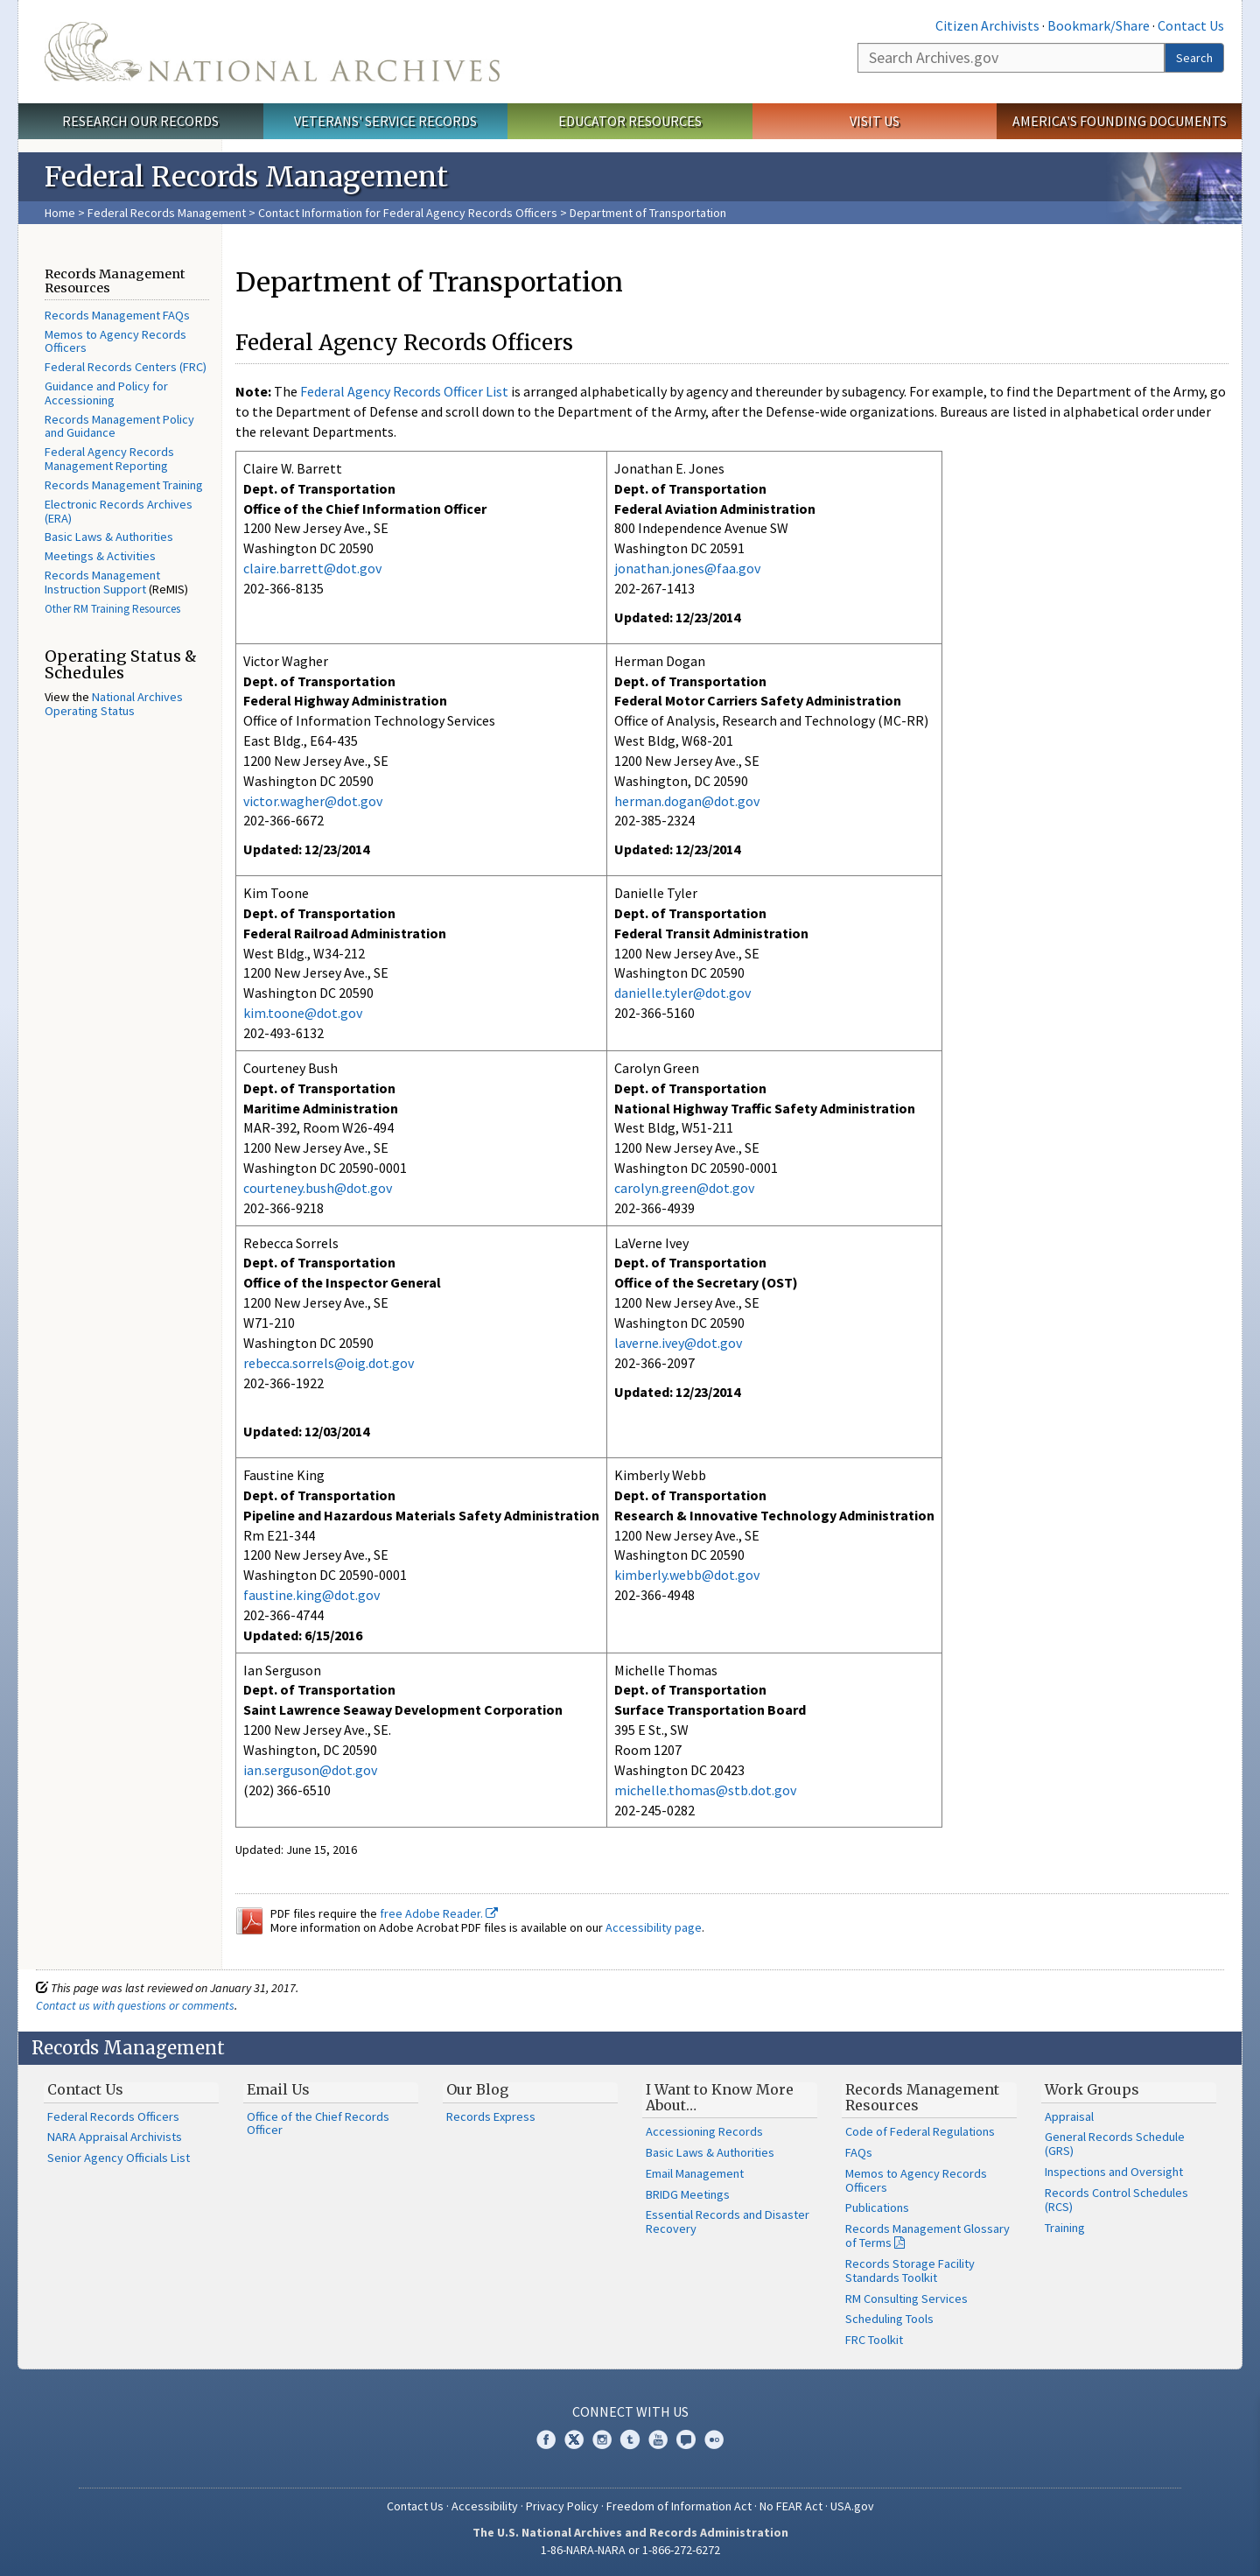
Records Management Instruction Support (102, 582)
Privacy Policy (562, 2506)
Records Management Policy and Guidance (119, 426)
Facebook (546, 2439)
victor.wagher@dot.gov (312, 801)
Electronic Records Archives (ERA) (118, 511)
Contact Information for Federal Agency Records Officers (407, 213)
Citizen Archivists (987, 25)
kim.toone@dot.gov (302, 1012)
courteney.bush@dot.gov (317, 1188)
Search (1194, 58)
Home (60, 213)
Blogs (686, 2439)
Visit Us (875, 121)
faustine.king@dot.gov (311, 1595)
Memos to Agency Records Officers (115, 341)
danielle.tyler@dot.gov (682, 992)
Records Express (491, 2116)
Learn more (1104, 2544)
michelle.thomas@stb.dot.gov (705, 1790)
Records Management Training (124, 485)
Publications (877, 2207)
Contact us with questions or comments (135, 2005)
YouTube (658, 2439)
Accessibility (485, 2506)
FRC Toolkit (874, 2340)
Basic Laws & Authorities (109, 536)
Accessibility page (654, 1927)
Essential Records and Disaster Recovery (727, 2221)
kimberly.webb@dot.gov (687, 1574)
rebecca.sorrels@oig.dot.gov (328, 1363)
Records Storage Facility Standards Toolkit (910, 2270)
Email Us (278, 2089)
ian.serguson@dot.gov (310, 1770)
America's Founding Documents (1119, 121)
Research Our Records (140, 121)
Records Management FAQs (117, 315)
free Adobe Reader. (439, 1913)
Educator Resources (630, 121)
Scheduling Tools (889, 2319)
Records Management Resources (922, 2097)
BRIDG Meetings (688, 2194)
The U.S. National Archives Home (272, 51)
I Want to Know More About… (720, 2097)
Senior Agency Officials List (118, 2157)
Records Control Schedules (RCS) (1116, 2200)
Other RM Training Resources (112, 608)
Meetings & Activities (100, 556)
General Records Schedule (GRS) (1115, 2143)
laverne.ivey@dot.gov (678, 1342)
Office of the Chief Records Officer (318, 2123)
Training (1065, 2228)
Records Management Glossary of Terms (927, 2235)
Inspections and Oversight (1114, 2171)
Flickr (714, 2439)
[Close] (1239, 2414)
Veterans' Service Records (385, 121)
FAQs (858, 2152)
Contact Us (1191, 25)
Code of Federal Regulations (920, 2131)
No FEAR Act (791, 2506)
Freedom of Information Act (679, 2506)
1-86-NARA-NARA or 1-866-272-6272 (630, 2550)
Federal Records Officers (113, 2116)
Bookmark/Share (1098, 25)
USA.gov (852, 2506)
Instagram (602, 2439)
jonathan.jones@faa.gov (687, 568)
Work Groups (1092, 2089)
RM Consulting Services (906, 2298)
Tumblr (630, 2439)
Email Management (695, 2173)
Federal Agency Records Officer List (404, 391)
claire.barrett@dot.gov (312, 568)
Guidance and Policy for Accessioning (106, 393)
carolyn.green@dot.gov (684, 1188)
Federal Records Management (167, 213)
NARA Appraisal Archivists (114, 2136)
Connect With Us (630, 2411)
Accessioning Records (704, 2131)
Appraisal (1069, 2116)
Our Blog (477, 2089)
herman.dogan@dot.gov (687, 801)
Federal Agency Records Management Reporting (109, 459)
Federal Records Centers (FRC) (125, 367)
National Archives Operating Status (114, 704)
